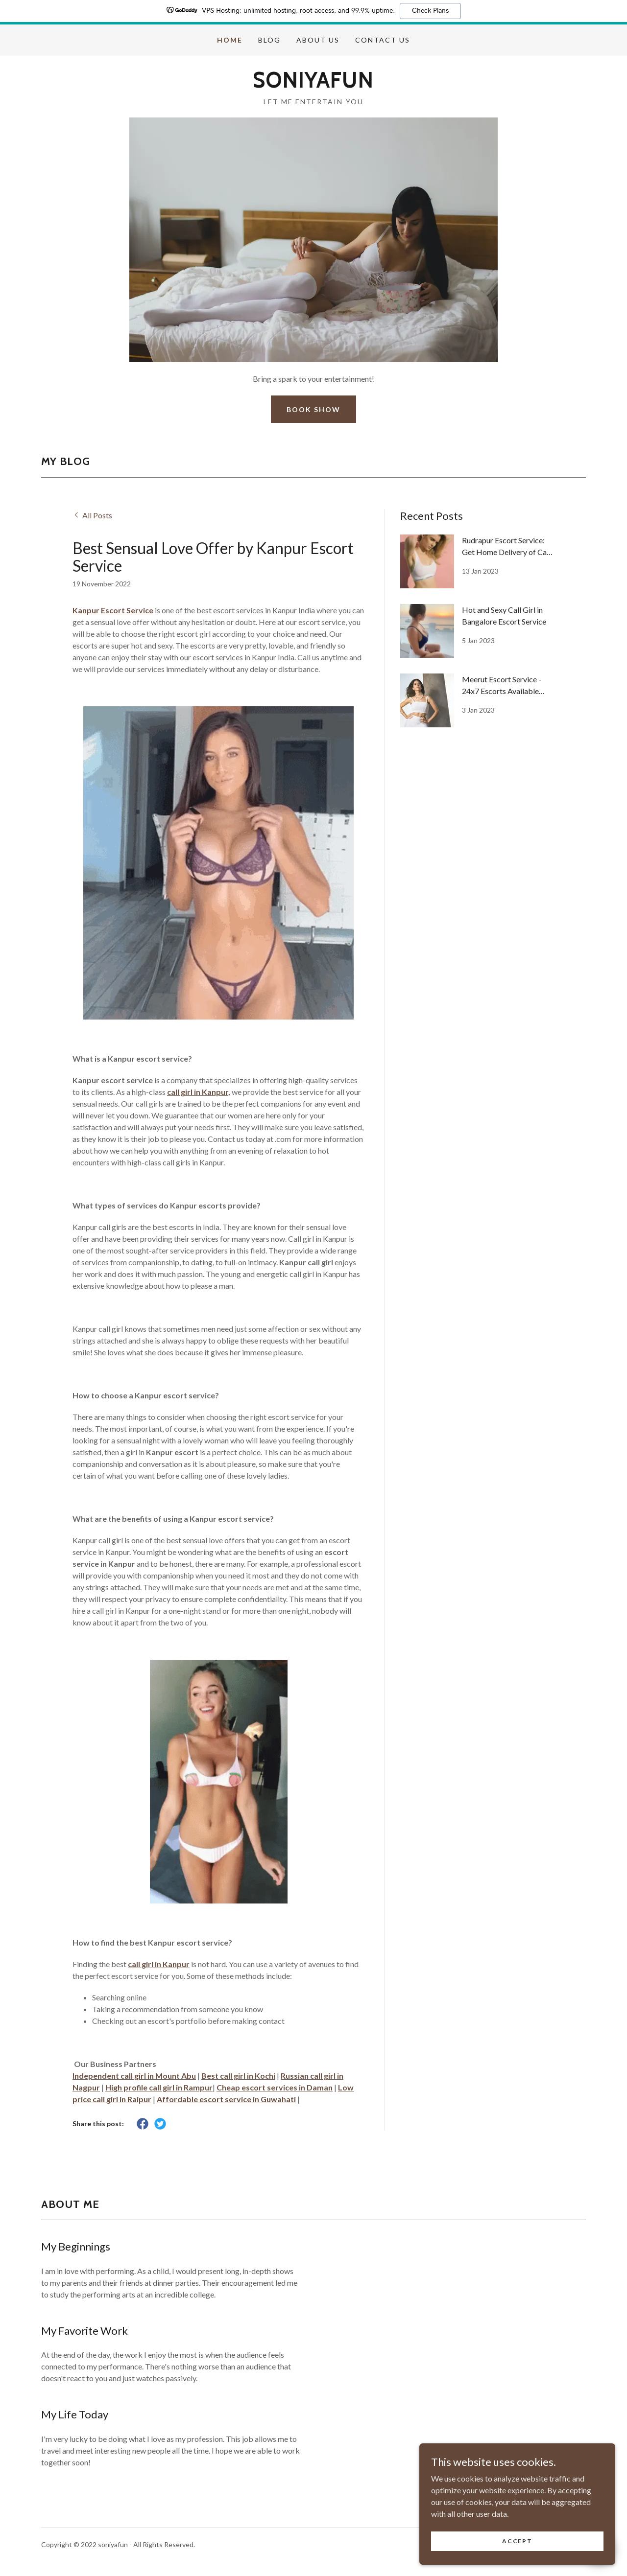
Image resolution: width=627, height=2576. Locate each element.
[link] (313, 84)
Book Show (313, 409)
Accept (517, 2541)
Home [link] (229, 40)
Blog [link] (269, 40)
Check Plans (430, 10)
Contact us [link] (382, 40)
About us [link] (317, 40)
